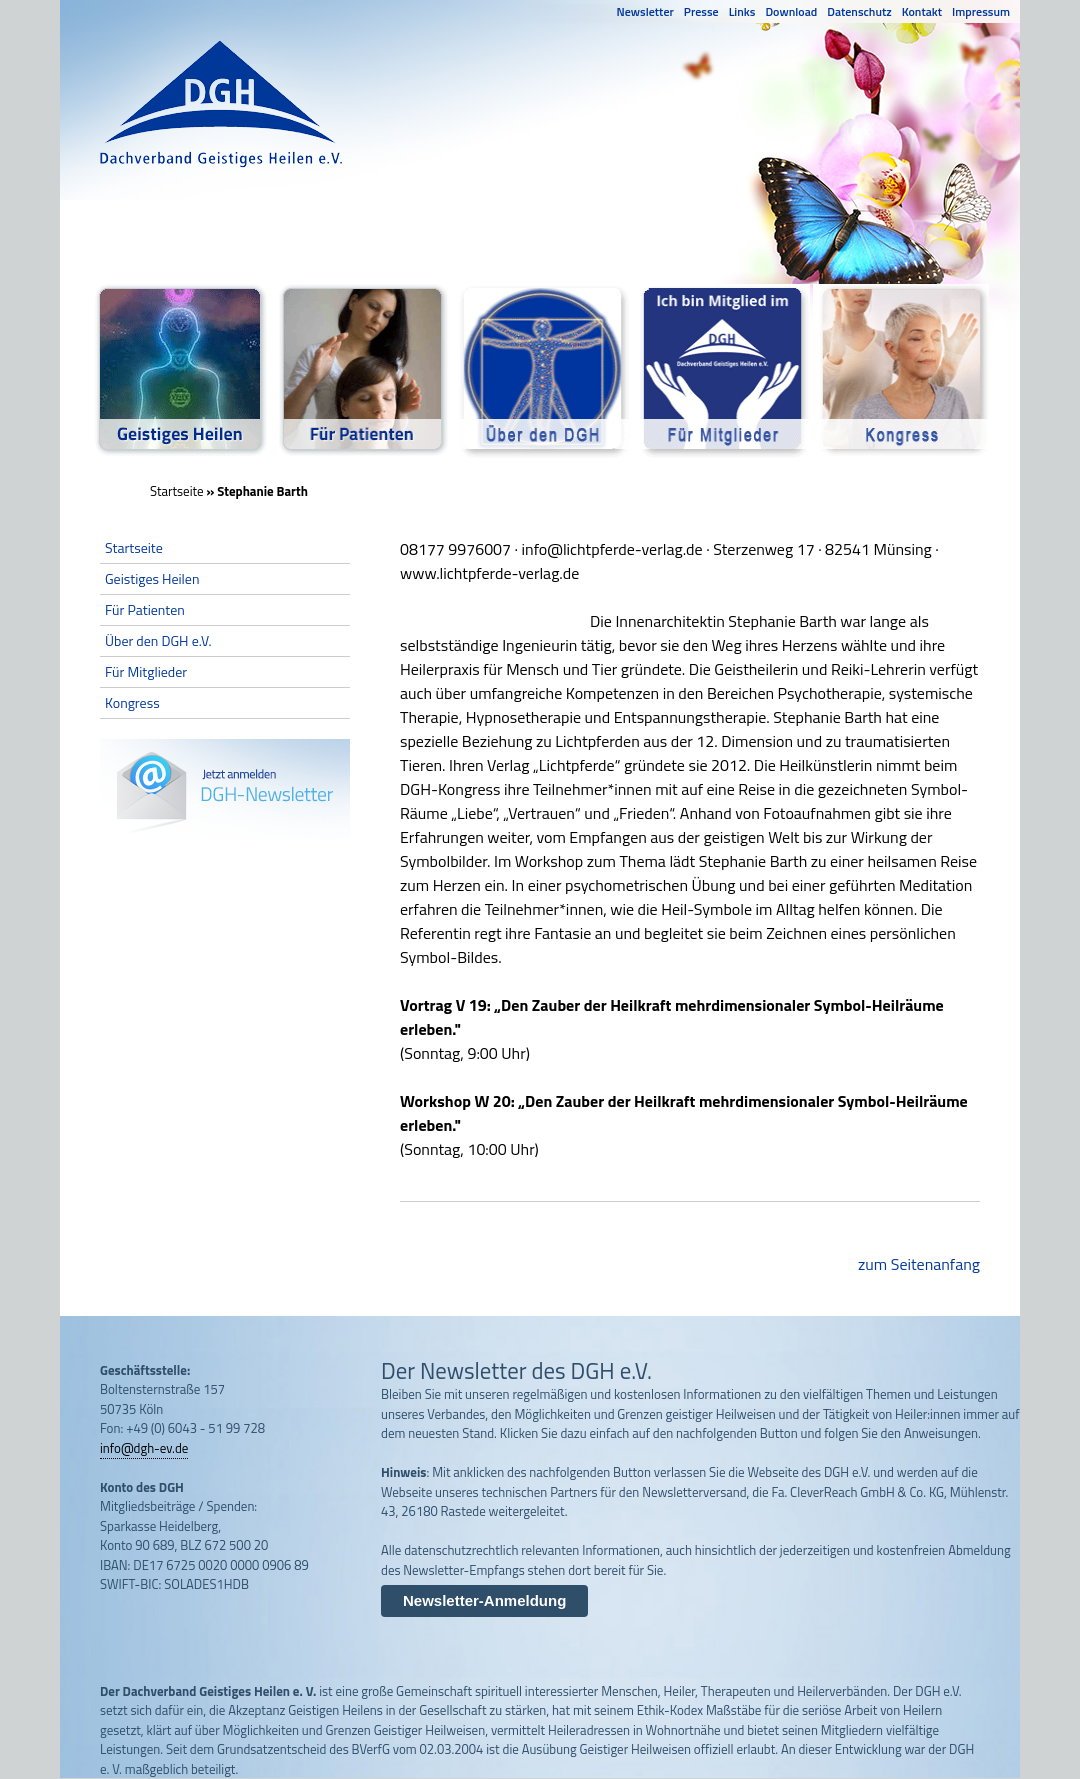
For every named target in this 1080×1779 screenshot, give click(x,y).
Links (742, 11)
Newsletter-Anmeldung (484, 1600)
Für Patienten (145, 609)
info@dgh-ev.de (144, 1448)
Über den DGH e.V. (158, 640)
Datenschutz (859, 11)
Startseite (177, 491)
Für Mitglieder (146, 671)
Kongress (132, 702)
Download (791, 11)
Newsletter (645, 11)
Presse (701, 11)
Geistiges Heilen (152, 578)
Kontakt (922, 11)
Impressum (981, 11)
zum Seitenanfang (919, 1264)
